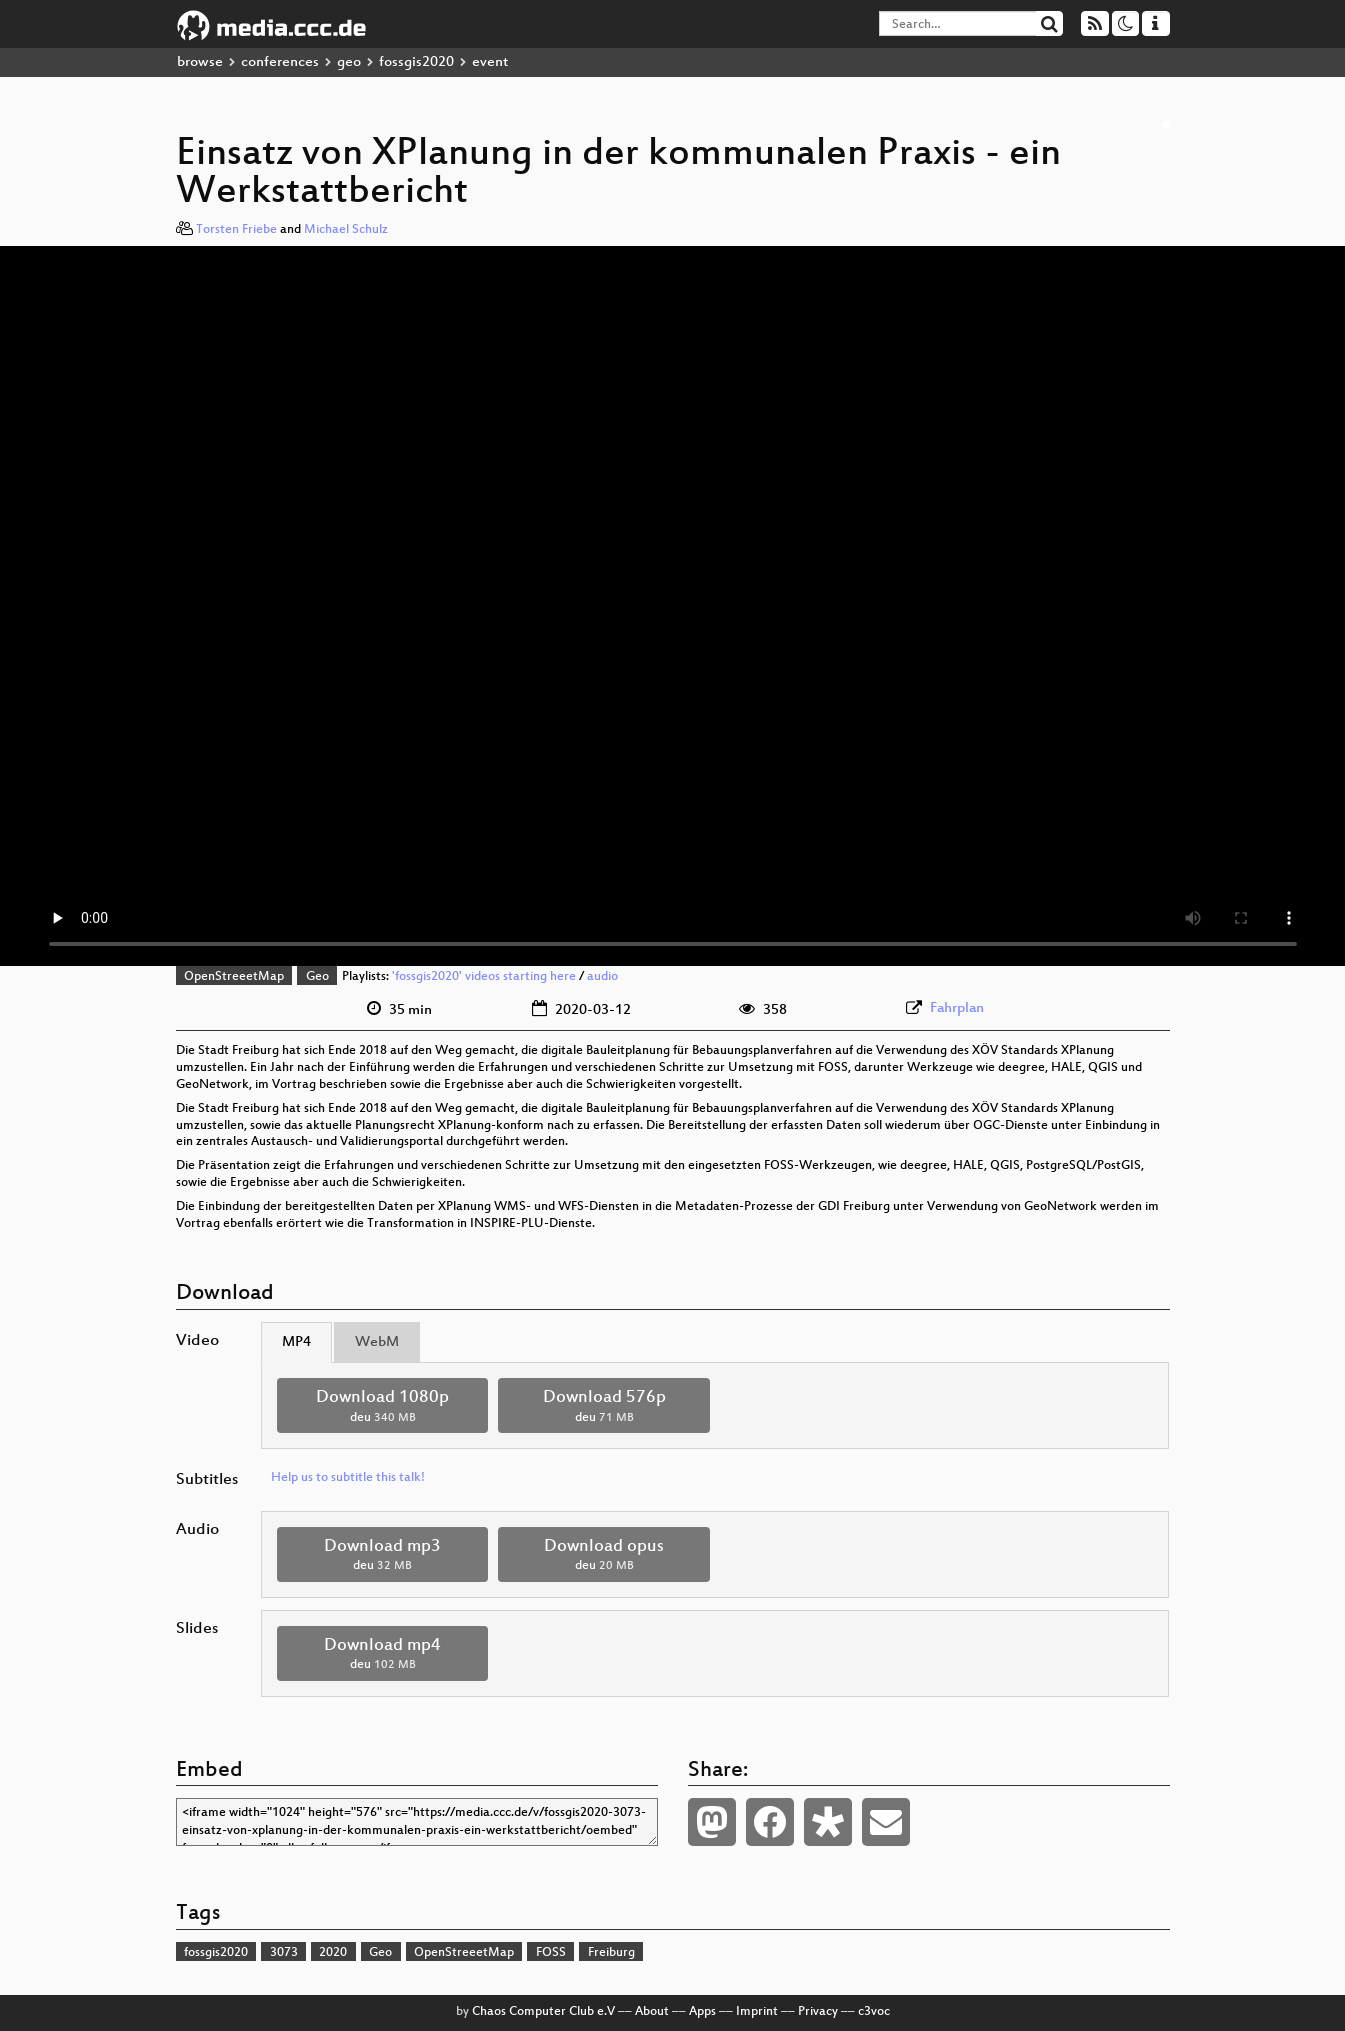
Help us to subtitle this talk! (348, 1478)
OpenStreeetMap (234, 977)
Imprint (757, 2012)
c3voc (874, 2012)
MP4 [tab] (296, 1342)
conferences (280, 62)
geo (349, 62)
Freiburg (611, 1953)
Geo (317, 977)
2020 (333, 1953)
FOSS (551, 1953)
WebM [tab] (377, 1342)
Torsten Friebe (236, 230)
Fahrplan (957, 1008)
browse (200, 62)
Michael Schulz (346, 230)
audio (602, 977)
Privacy (818, 2012)
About (652, 2012)
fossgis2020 (416, 62)
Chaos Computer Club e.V (543, 2012)
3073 (284, 1953)
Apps (702, 2012)
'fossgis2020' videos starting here (484, 977)
